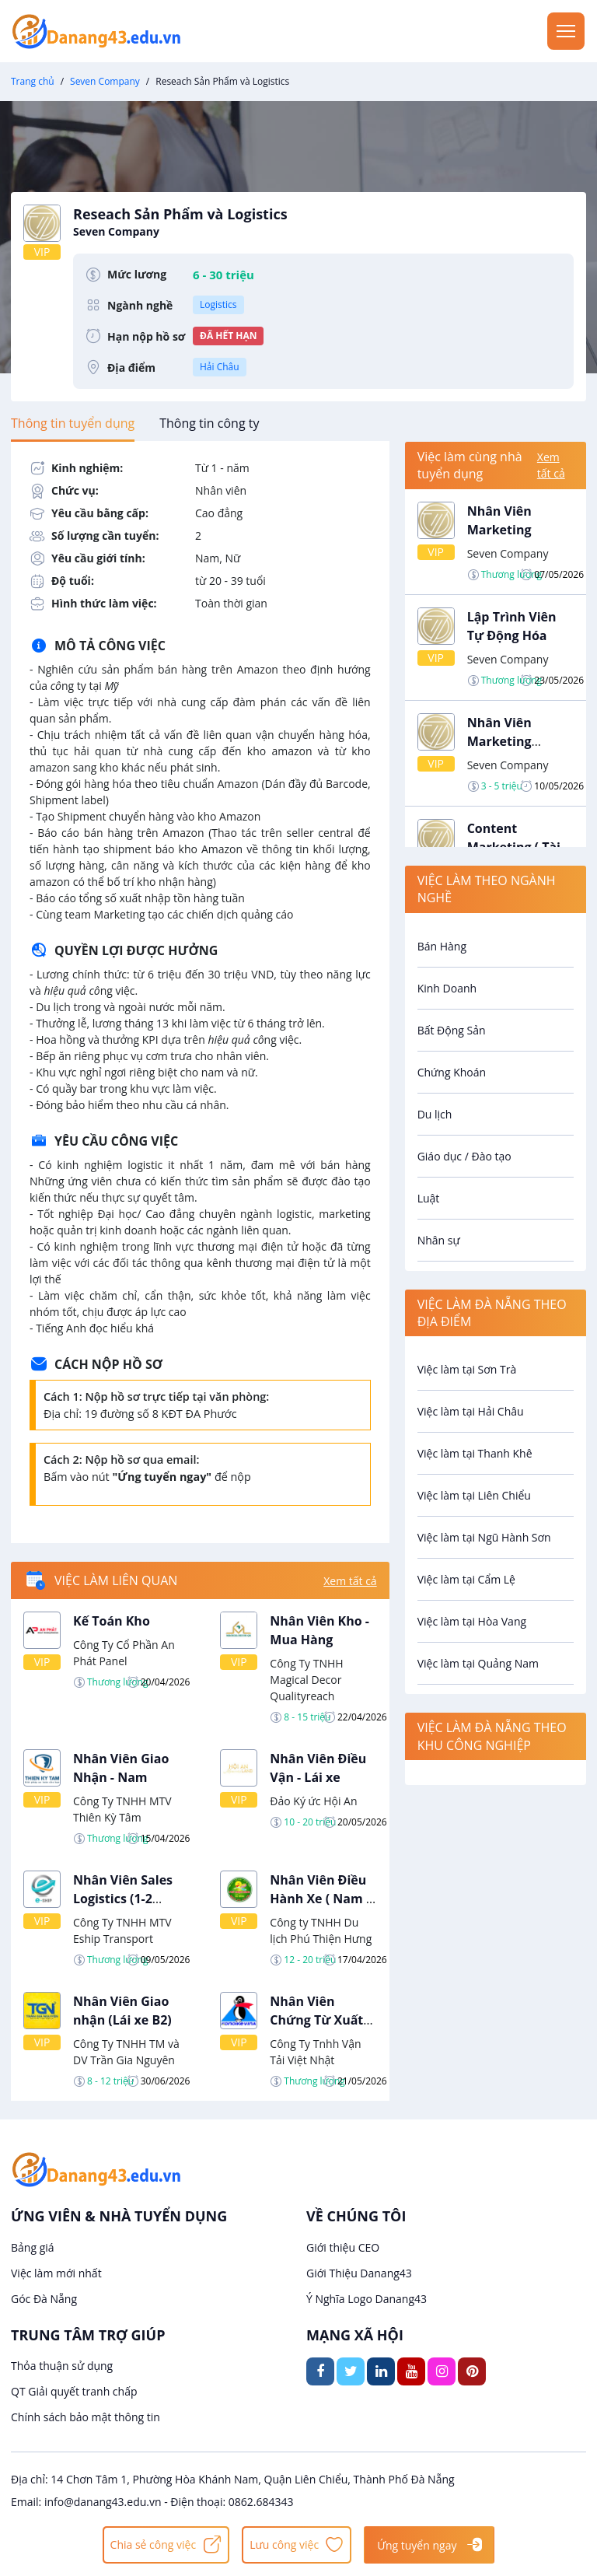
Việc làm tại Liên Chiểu (474, 1495)
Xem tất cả (349, 1580)
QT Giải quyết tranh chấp (74, 2391)
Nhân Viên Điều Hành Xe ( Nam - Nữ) (320, 1898)
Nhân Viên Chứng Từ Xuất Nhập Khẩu (316, 2020)
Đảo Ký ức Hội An (313, 1801)
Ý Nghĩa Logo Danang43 (366, 2298)
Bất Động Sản (451, 1030)
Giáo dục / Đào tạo (464, 1156)
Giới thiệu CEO (342, 2247)
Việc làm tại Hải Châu (470, 1411)
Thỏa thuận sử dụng (62, 2365)
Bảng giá (32, 2247)
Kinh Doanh (447, 988)
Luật (428, 1198)
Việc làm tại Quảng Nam (478, 1663)
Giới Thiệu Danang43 (359, 2273)
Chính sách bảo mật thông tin (85, 2417)
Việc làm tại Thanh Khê (474, 1453)
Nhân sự (438, 1240)
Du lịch (434, 1114)
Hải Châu (219, 366)
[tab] (72, 423)
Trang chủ (32, 81)
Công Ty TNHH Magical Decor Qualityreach (306, 1679)
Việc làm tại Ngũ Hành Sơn (484, 1537)
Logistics (218, 304)
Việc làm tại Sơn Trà (467, 1369)
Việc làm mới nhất (56, 2273)
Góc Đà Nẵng (44, 2298)
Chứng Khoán (451, 1072)
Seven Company (105, 81)
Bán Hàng (441, 946)
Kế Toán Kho (111, 1620)
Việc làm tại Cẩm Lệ (466, 1579)
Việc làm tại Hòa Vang (471, 1621)
